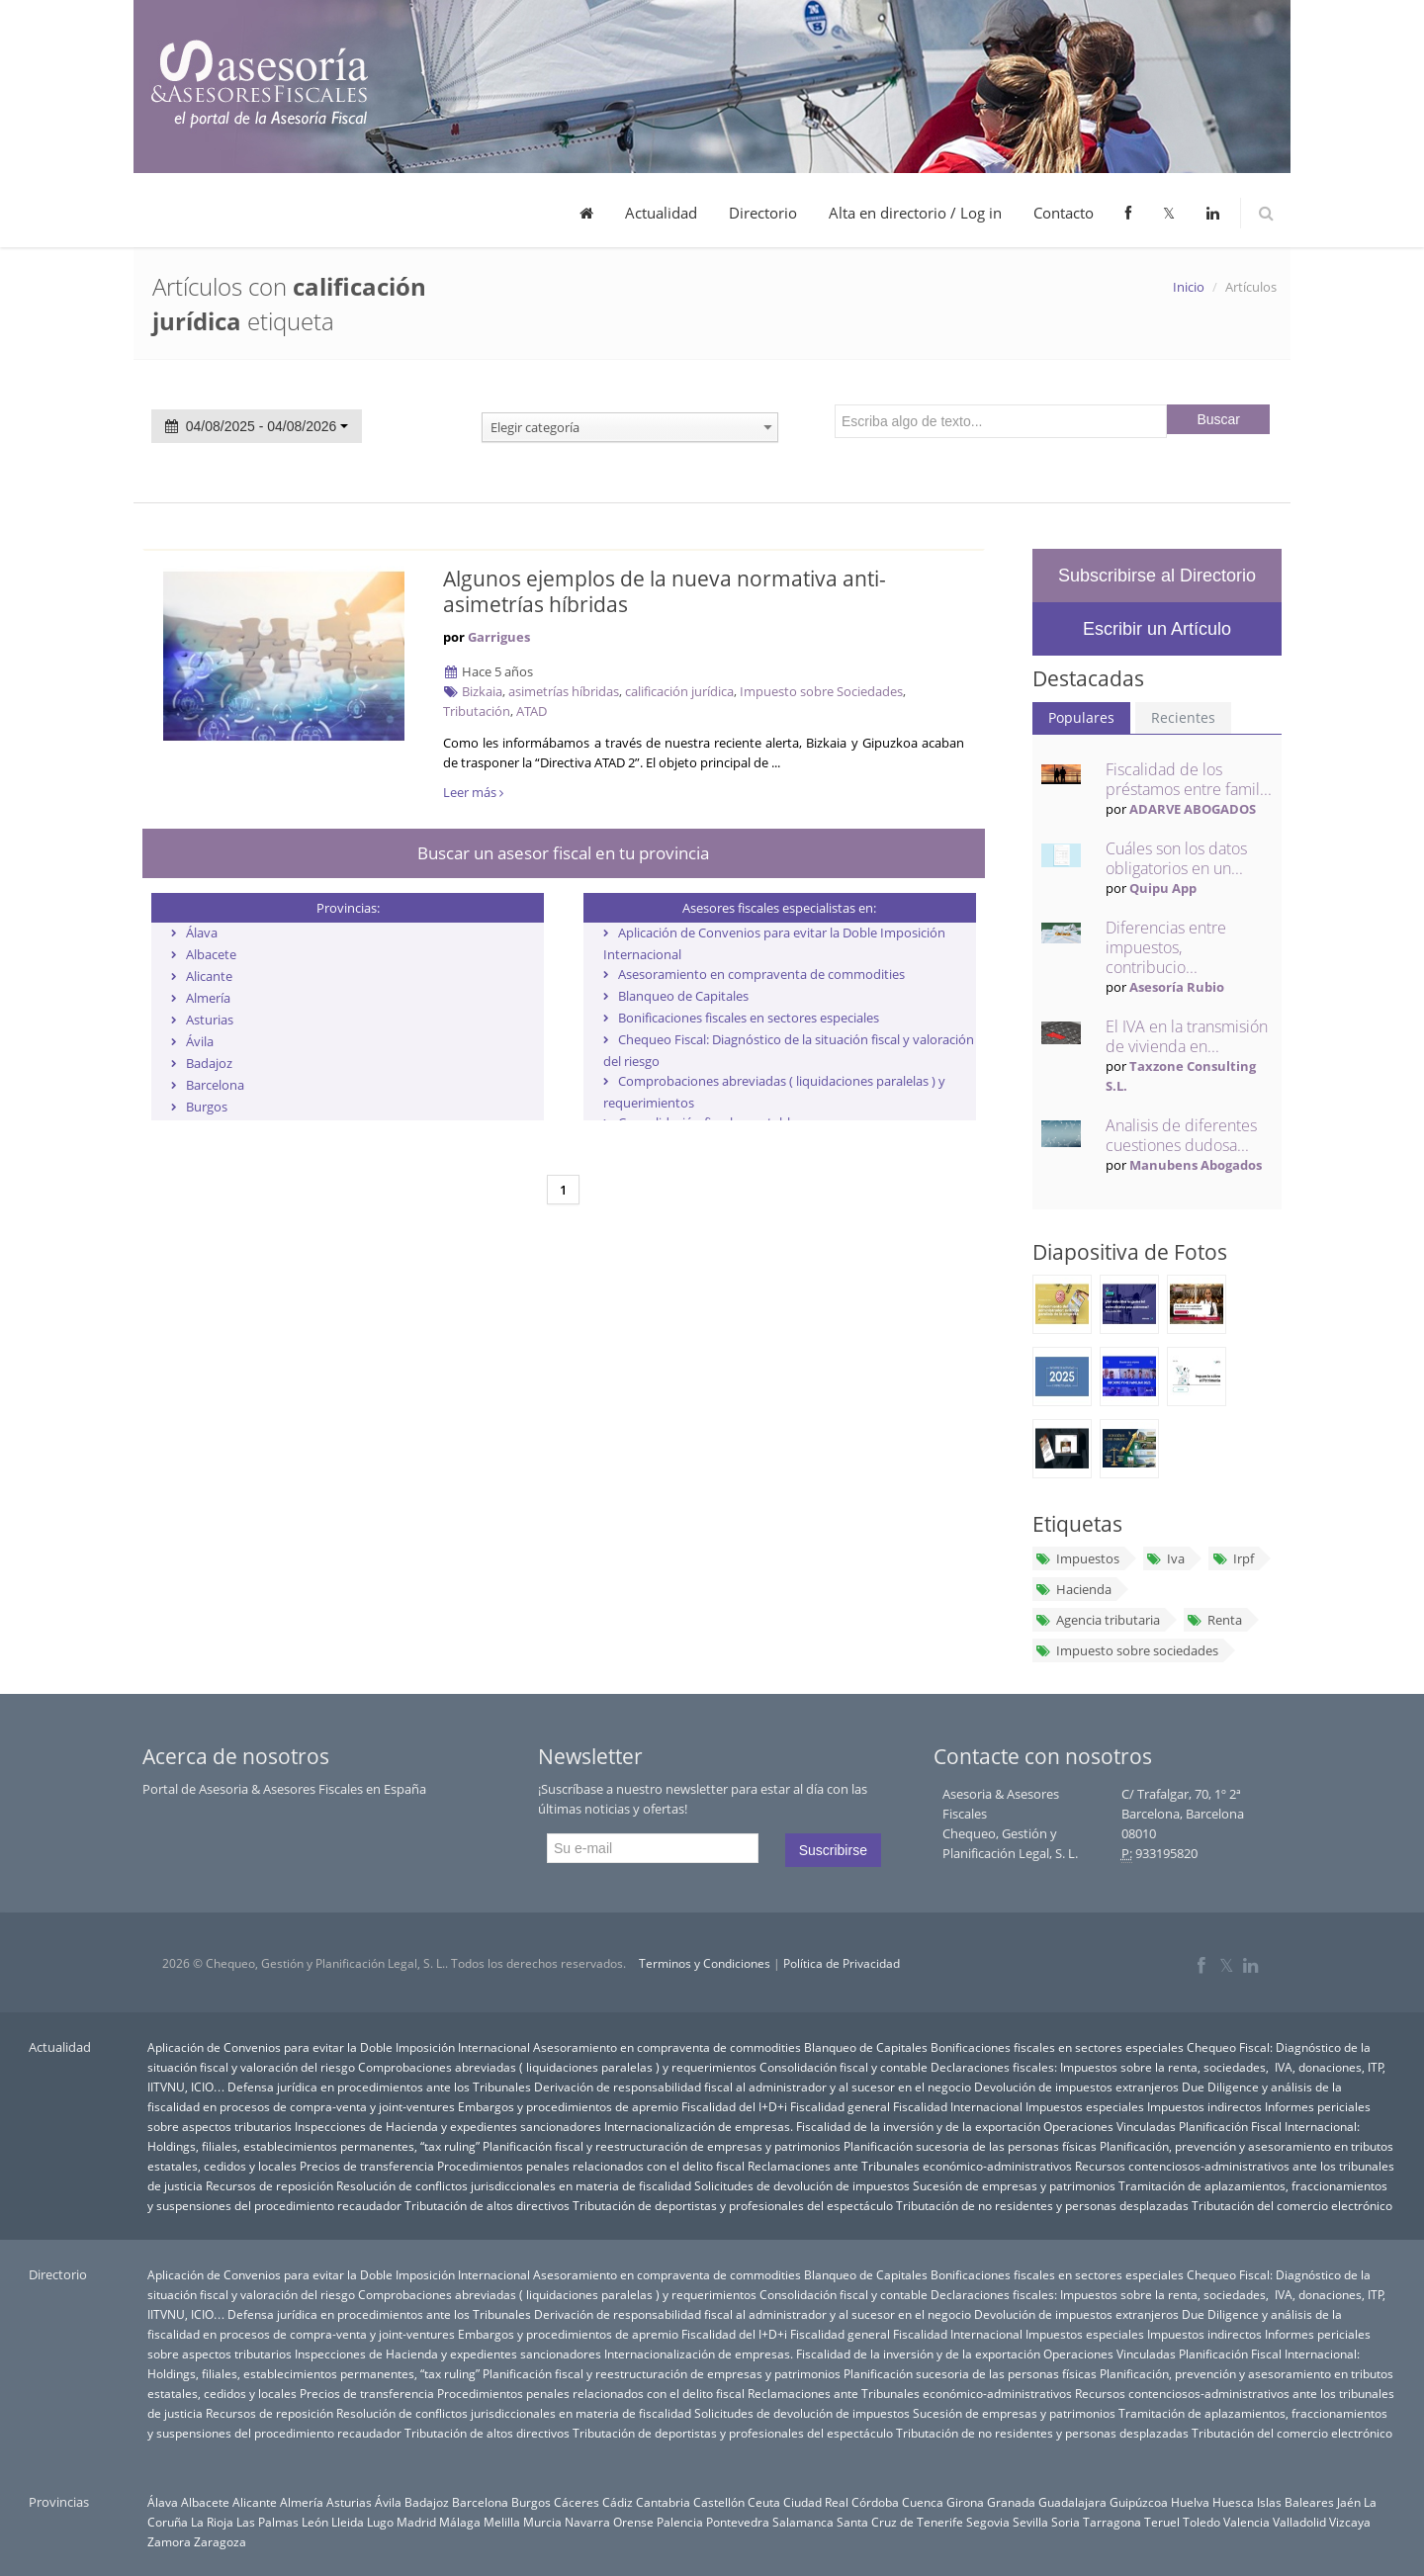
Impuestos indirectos (1204, 2106)
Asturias (209, 1019)
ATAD (531, 711)
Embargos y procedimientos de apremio (568, 2106)
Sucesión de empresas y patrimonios (1014, 2185)
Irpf (1232, 1558)
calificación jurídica (679, 691)
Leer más (473, 792)
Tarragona (1112, 2522)
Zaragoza (220, 2541)
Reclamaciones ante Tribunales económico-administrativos (910, 2166)
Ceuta (764, 2502)
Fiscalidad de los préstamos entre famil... (1189, 779)
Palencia (680, 2522)
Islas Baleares (1295, 2502)
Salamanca (803, 2522)
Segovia (988, 2522)
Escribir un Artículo (1157, 629)
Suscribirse (833, 1850)
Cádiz (617, 2502)
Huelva (1190, 2502)
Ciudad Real (815, 2502)
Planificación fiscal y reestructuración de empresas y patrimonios (662, 2146)
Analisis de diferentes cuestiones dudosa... (1181, 1135)
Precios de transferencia (367, 2166)
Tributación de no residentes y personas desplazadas (1042, 2205)
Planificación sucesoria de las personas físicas (970, 2146)
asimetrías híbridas (563, 691)
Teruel (1162, 2522)
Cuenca (922, 2502)
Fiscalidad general (840, 2106)
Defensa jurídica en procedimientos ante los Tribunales (379, 2086)
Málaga (460, 2522)
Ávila (200, 1041)
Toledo (1201, 2522)
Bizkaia (482, 691)
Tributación (476, 711)
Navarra (587, 2522)
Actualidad (661, 212)
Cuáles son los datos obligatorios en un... (1176, 858)
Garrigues (499, 637)
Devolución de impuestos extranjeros (1076, 2086)
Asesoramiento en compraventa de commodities (761, 974)
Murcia (542, 2522)
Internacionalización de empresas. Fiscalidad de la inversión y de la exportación (822, 2126)
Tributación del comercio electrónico (1292, 2205)
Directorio (763, 212)
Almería (208, 998)
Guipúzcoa (1139, 2502)
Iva (1165, 1558)
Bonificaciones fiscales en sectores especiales (748, 1017)
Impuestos (1077, 1558)
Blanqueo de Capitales (683, 996)
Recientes (1183, 717)
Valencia (1246, 2522)
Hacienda (1073, 1589)
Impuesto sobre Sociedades (821, 691)
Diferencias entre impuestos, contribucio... (1166, 947)
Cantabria (663, 2502)
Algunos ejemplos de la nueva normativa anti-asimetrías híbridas (664, 591)
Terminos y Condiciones (704, 1963)
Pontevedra (737, 2522)
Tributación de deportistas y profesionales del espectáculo (733, 2205)
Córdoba (875, 2502)
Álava (202, 932)
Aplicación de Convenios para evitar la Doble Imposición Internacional (338, 2047)
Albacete (211, 954)
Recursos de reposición (269, 2185)
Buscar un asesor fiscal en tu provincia (563, 853)
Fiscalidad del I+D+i (734, 2106)
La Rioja (212, 2522)
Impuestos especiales (1084, 2106)
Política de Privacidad (841, 1963)
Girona (965, 2502)
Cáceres (576, 2502)
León (315, 2522)
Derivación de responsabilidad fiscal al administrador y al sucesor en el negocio (752, 2086)
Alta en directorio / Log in (915, 212)
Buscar (1218, 419)
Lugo (380, 2522)
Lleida (347, 2522)
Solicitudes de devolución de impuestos (802, 2185)
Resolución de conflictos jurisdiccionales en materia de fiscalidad (513, 2185)
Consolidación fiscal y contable (843, 2067)
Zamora (169, 2541)
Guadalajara (1072, 2502)
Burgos (206, 1106)
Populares (1081, 717)
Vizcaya (1350, 2522)
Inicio (1188, 287)
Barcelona (215, 1085)
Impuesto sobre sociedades (1126, 1650)
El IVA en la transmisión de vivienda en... (1187, 1036)
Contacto (1063, 212)
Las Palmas (267, 2522)
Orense (633, 2522)
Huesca (1233, 2502)
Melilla (502, 2522)
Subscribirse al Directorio (1157, 575)
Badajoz (209, 1063)
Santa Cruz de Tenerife (900, 2522)
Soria (1065, 2522)
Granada (1011, 2502)
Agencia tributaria (1097, 1620)
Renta (1214, 1620)
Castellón (719, 2502)
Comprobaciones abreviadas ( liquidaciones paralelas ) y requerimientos (557, 2067)
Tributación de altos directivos (487, 2205)
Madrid (416, 2522)
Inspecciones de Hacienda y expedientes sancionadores (448, 2126)
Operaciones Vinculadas (1109, 2126)
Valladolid (1299, 2522)
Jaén (1349, 2502)
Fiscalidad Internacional (958, 2106)
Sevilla (1030, 2522)
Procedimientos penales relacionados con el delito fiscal (591, 2166)
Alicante (209, 976)
